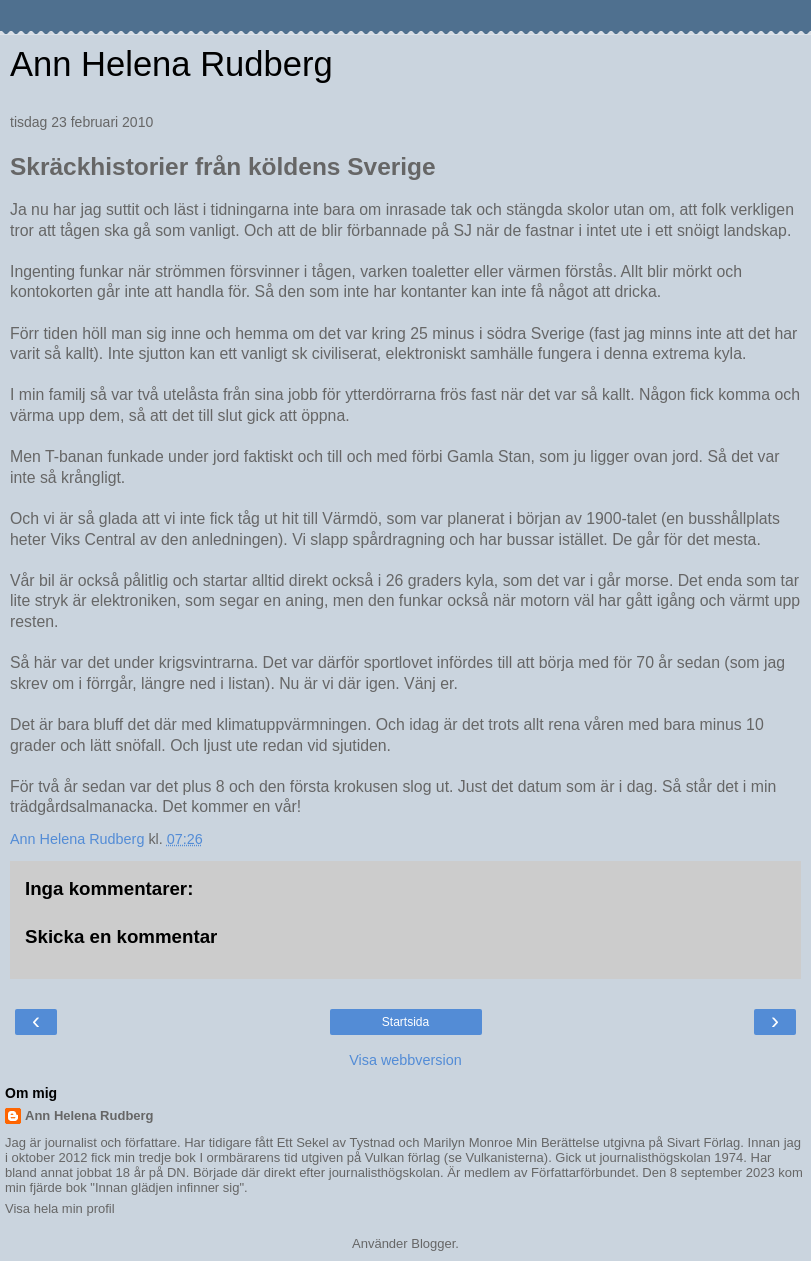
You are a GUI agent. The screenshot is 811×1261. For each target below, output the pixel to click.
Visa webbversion (405, 1060)
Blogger (433, 1243)
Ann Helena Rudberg (171, 64)
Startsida (405, 1022)
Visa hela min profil (60, 1208)
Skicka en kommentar (121, 936)
